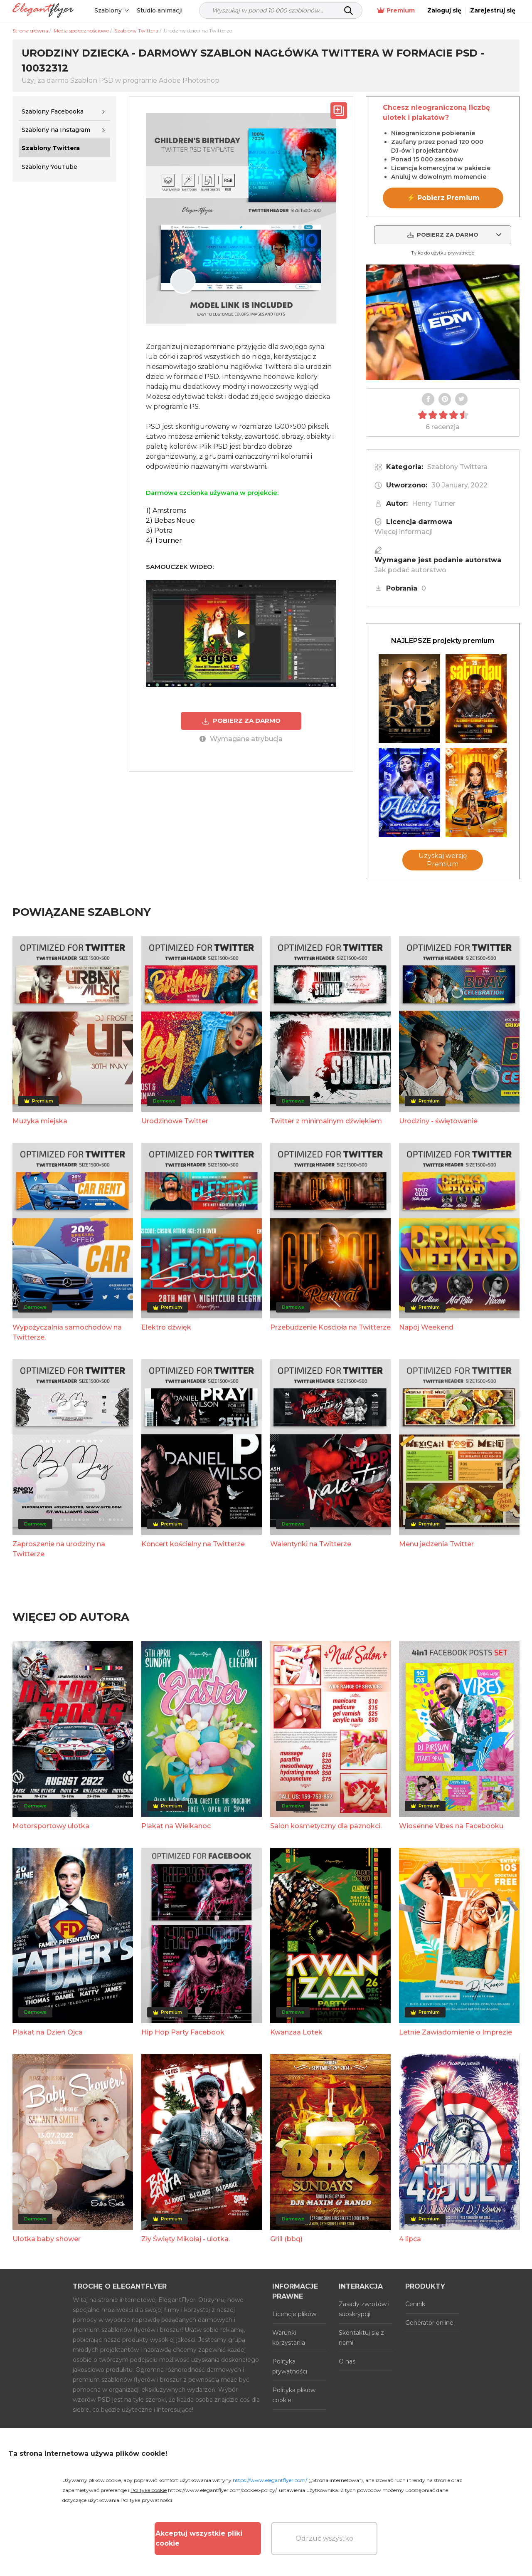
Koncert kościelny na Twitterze (193, 1544)
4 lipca (410, 2239)
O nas (347, 2361)
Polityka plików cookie (293, 2395)
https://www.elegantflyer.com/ (270, 2480)
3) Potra (159, 530)
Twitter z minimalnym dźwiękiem (326, 1121)
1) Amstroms (166, 510)
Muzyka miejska (39, 1121)
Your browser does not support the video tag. (443, 322)
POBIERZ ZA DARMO (241, 721)
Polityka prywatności (289, 2366)
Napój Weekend (426, 1327)
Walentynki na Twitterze (310, 1544)
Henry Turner (434, 503)
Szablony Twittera (457, 467)
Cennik (415, 2304)
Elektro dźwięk (166, 1327)
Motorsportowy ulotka (50, 1826)
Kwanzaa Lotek (296, 2032)
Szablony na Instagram (56, 129)
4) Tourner (164, 540)
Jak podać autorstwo (410, 570)
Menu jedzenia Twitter (436, 1544)
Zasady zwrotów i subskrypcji (364, 2309)
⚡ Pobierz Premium (443, 198)
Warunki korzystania (288, 2337)
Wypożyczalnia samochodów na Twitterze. (67, 1332)
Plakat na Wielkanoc (176, 1826)
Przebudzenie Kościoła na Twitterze (330, 1327)
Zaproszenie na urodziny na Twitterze (58, 1549)
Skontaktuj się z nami (361, 2337)
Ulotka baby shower (46, 2239)
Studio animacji (159, 10)
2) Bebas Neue (170, 520)
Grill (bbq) (286, 2239)
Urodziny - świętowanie (438, 1121)
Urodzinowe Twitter (174, 1121)
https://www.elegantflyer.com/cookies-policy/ (222, 2490)
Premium (396, 11)
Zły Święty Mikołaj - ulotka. (185, 2239)
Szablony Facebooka (53, 111)
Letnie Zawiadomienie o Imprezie (455, 2032)
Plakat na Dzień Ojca (47, 2032)
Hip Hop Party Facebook (182, 2032)
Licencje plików (294, 2314)
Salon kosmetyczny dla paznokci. (326, 1826)
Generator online (429, 2322)
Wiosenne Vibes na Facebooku (451, 1826)
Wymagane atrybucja (241, 739)
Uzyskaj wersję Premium (443, 860)
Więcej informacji (403, 532)
